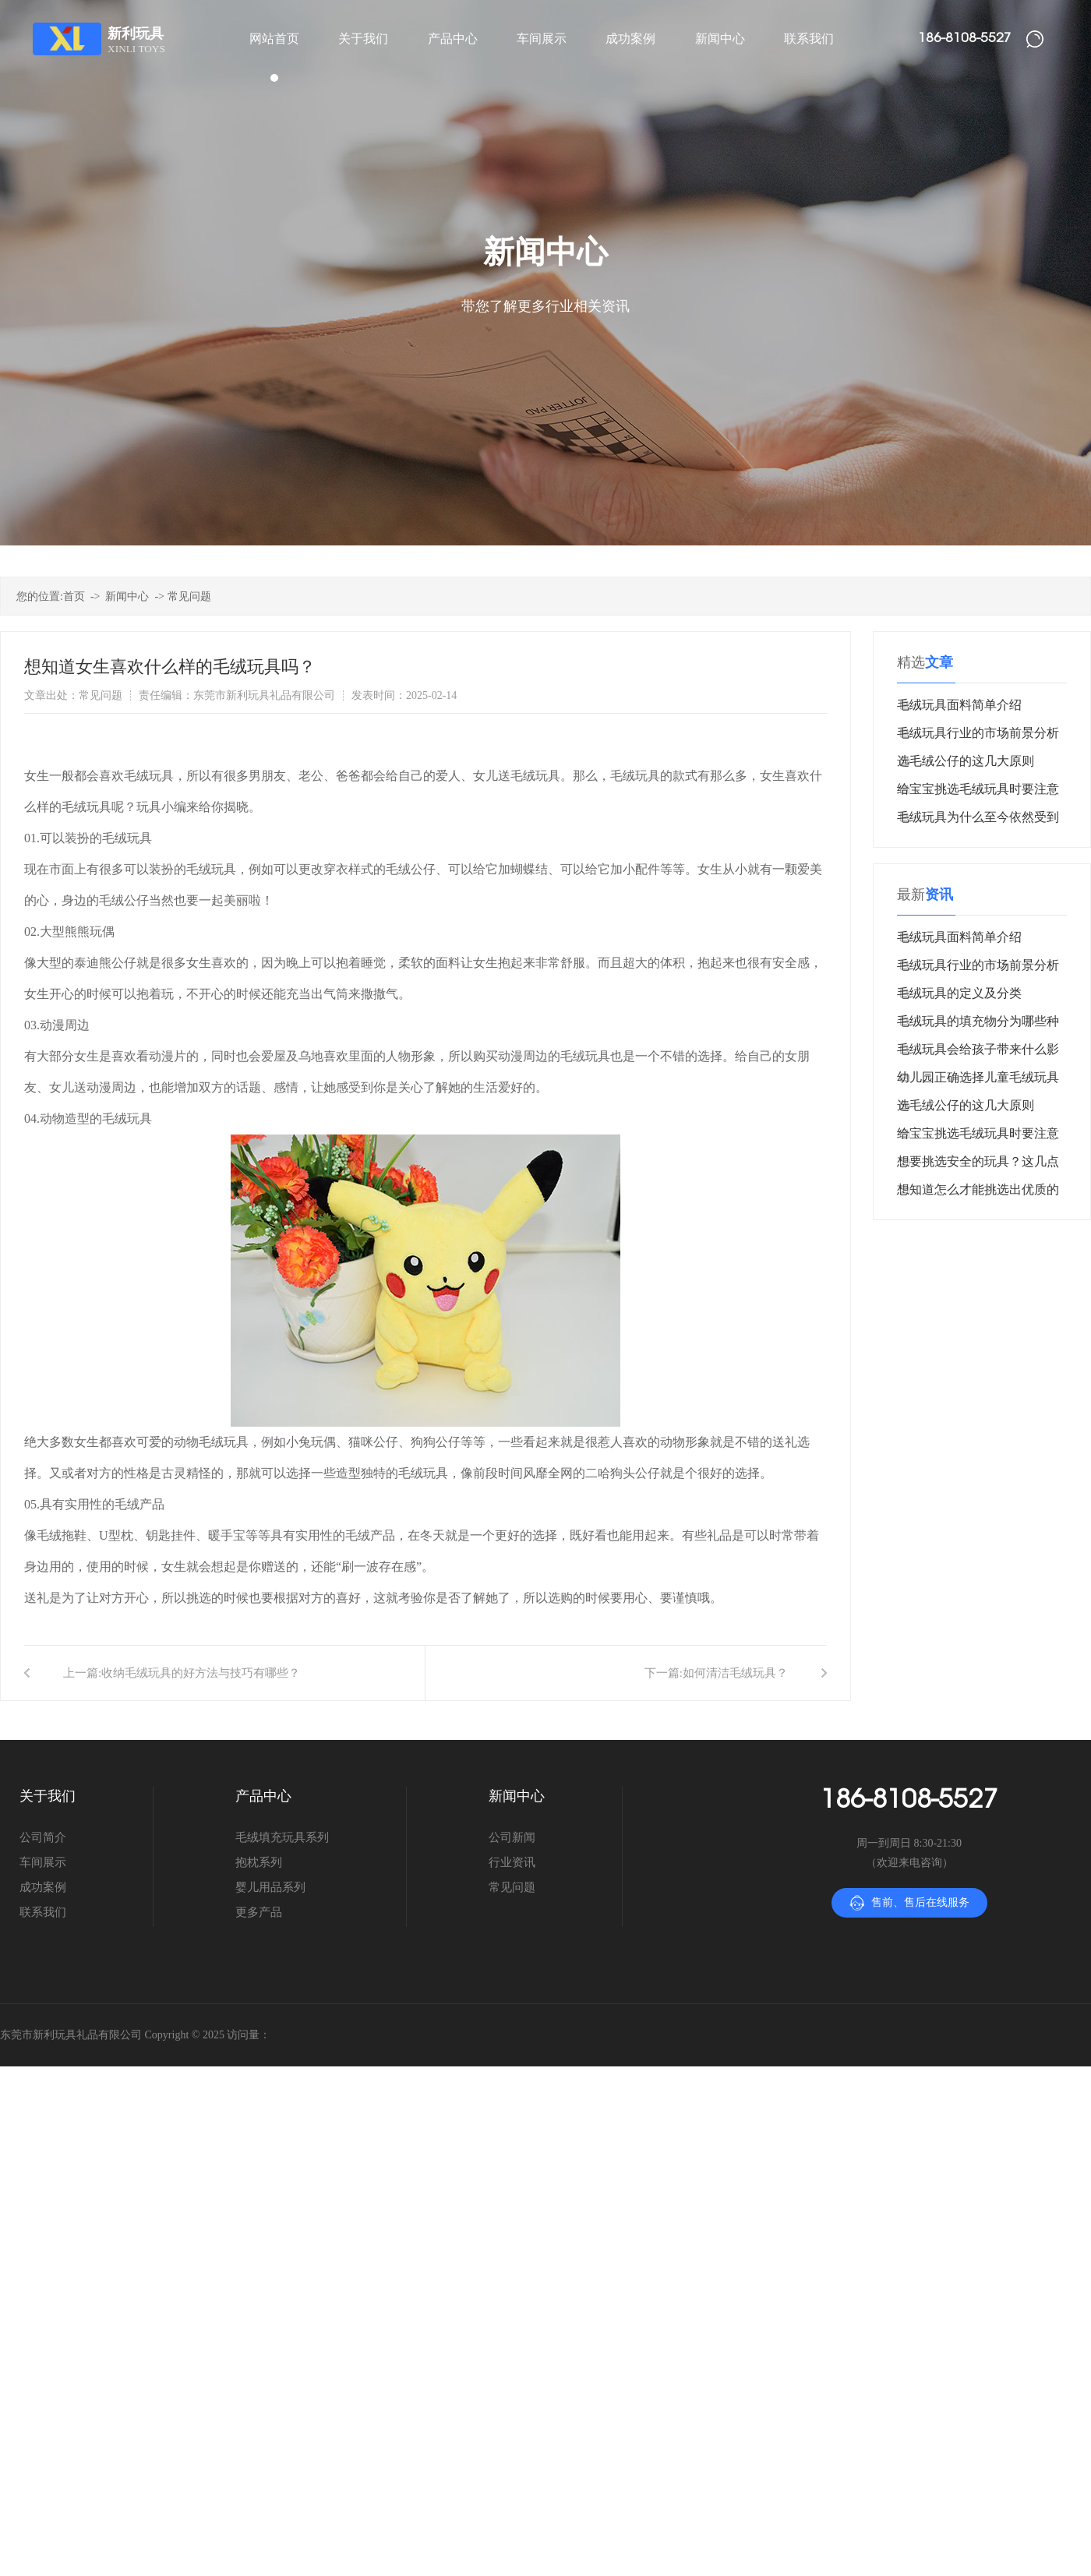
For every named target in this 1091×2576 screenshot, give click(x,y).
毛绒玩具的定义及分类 (959, 993)
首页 (74, 596)
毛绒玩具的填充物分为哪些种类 (978, 1025)
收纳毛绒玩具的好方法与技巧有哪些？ (200, 1673)
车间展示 (42, 1862)
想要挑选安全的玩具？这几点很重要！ (978, 1165)
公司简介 (42, 1837)
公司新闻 (512, 1837)
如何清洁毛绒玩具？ (735, 1673)
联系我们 (42, 1912)
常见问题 (189, 596)
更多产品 (258, 1912)
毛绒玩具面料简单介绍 (959, 704)
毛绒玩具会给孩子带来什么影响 (978, 1053)
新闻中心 (127, 596)
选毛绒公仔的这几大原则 (965, 761)
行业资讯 (512, 1862)
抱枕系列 (258, 1862)
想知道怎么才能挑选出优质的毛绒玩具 (978, 1193)
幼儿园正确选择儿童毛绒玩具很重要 (978, 1081)
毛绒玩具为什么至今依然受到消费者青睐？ (978, 820)
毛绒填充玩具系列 (282, 1837)
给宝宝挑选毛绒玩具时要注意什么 (978, 792)
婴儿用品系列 (270, 1887)
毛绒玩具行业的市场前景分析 (978, 732)
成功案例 (42, 1887)
